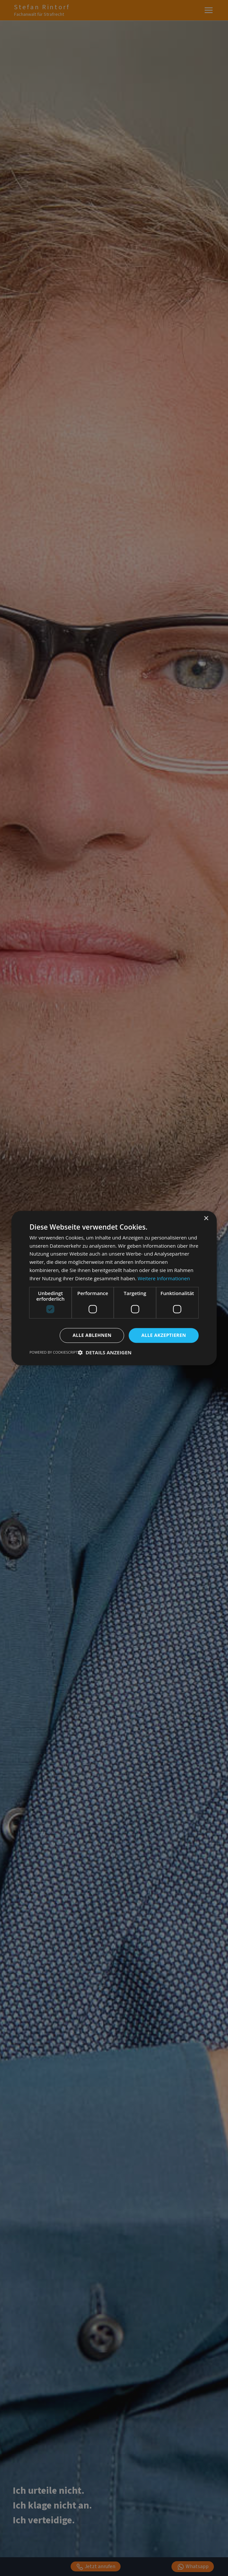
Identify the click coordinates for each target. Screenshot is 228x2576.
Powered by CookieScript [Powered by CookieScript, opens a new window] (54, 1352)
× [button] (205, 1218)
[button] (104, 1352)
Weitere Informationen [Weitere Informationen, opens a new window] (164, 1278)
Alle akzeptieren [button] (163, 1335)
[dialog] (114, 1288)
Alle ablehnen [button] (92, 1335)
